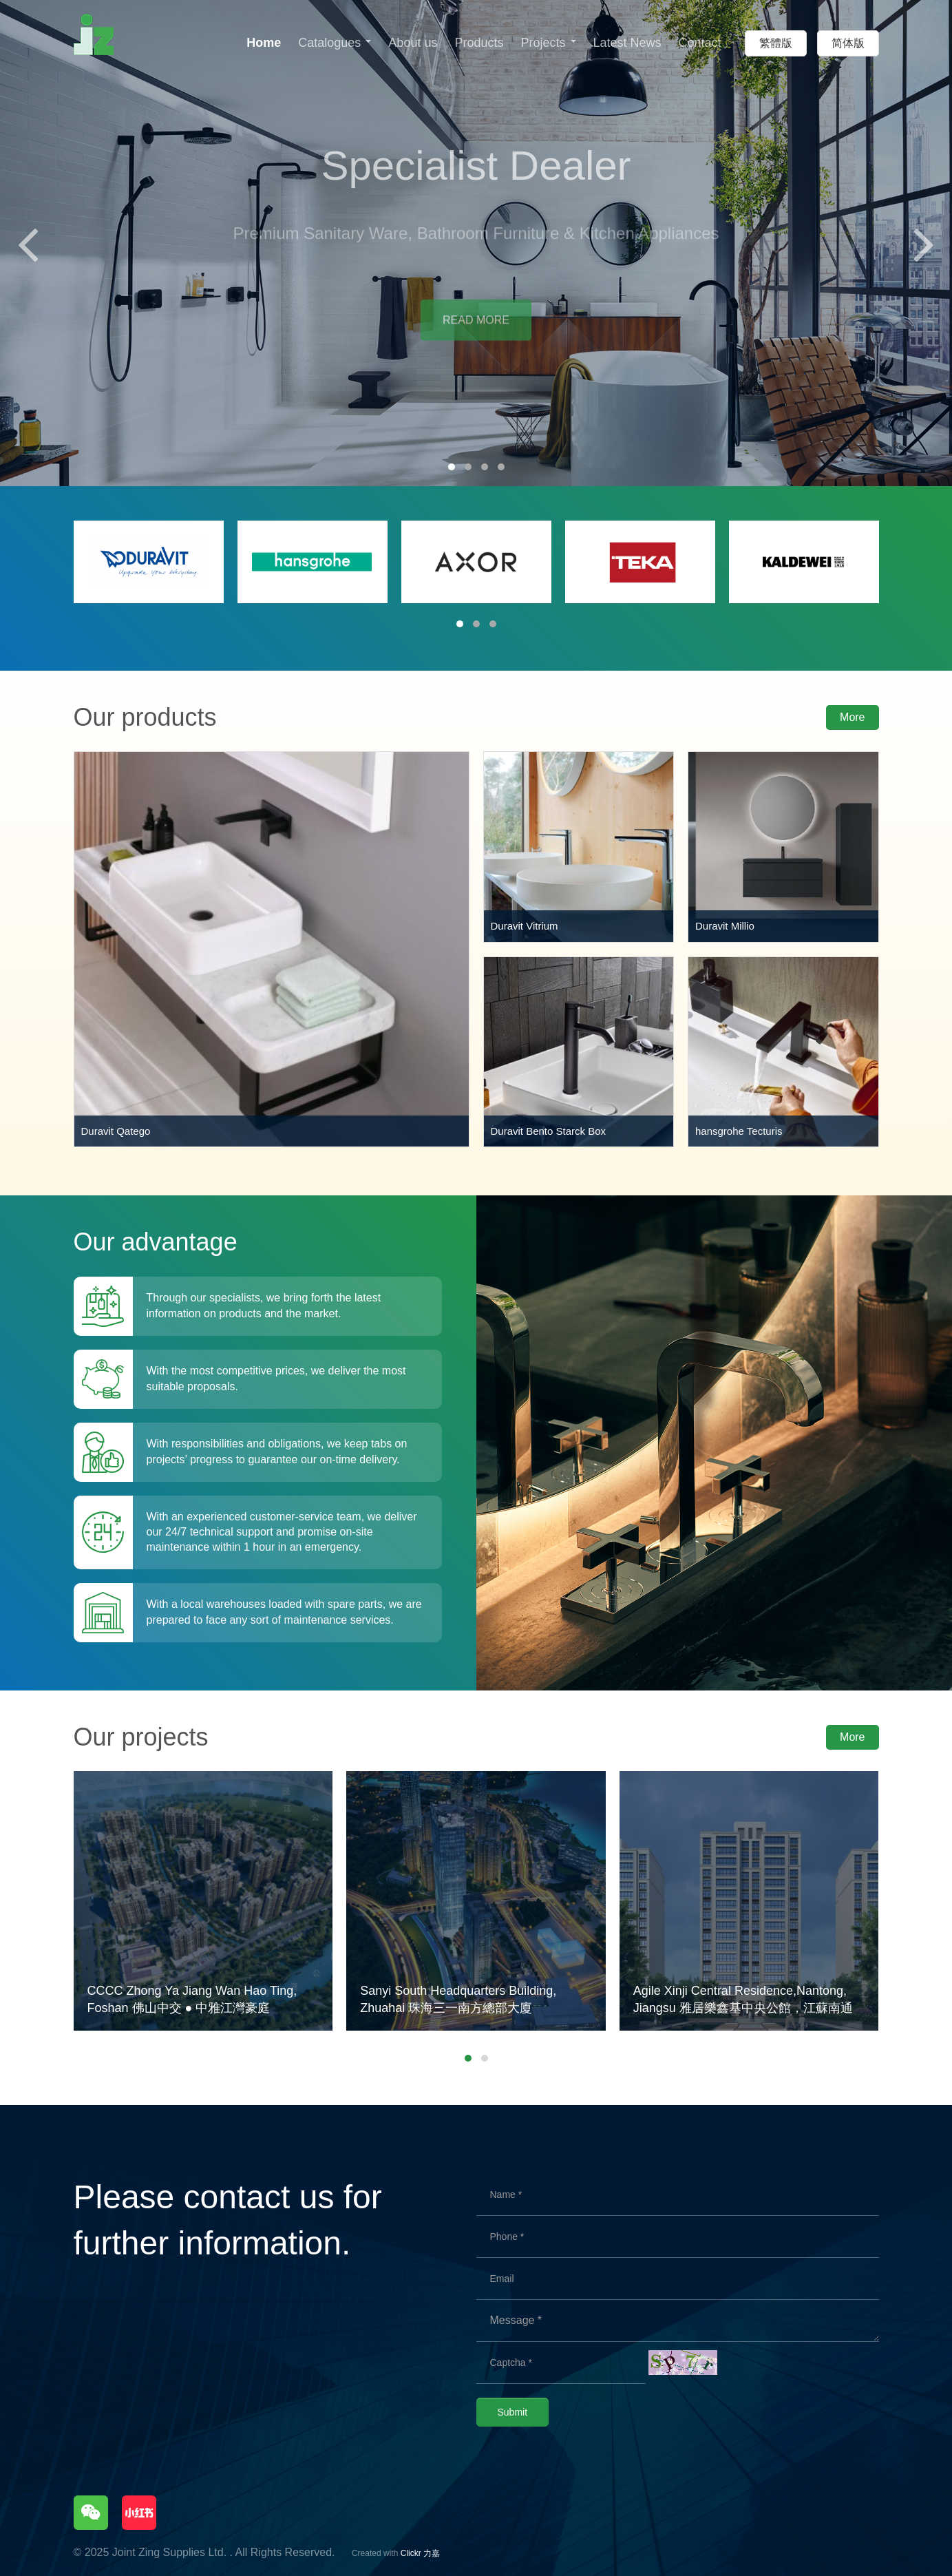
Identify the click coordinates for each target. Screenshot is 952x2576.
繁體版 (775, 43)
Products (478, 43)
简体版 (848, 43)
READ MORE (476, 332)
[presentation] (28, 243)
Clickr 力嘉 (420, 2553)
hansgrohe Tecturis (738, 1131)
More (852, 717)
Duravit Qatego (116, 1131)
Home (263, 43)
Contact (700, 43)
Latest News (627, 43)
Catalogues (334, 43)
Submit (513, 2412)
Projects (547, 43)
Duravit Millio (724, 926)
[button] (451, 467)
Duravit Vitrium (524, 926)
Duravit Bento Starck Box (548, 1131)
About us (412, 43)
